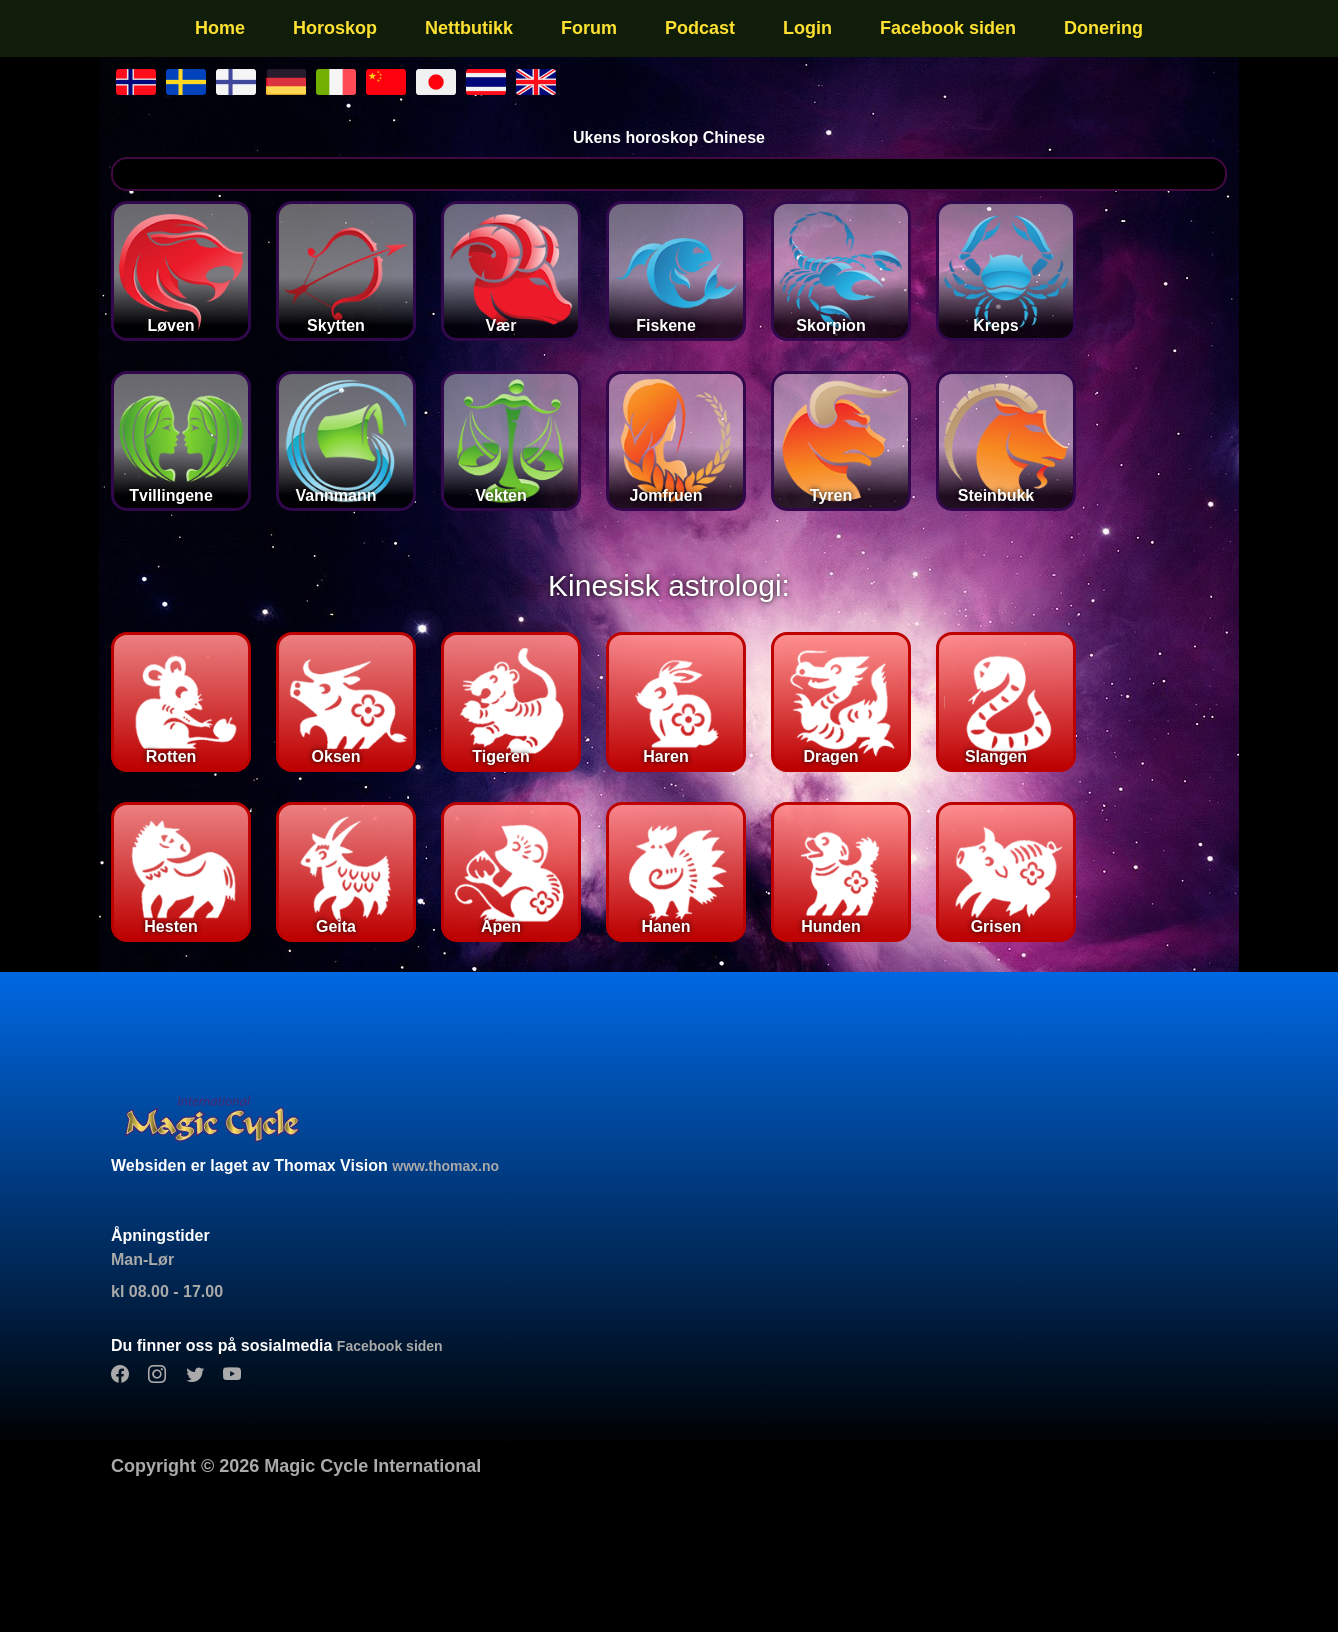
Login (807, 28)
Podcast (700, 28)
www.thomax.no (445, 1166)
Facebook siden (948, 28)
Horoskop (335, 28)
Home (220, 28)
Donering (1103, 28)
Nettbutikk (469, 28)
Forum (589, 28)
